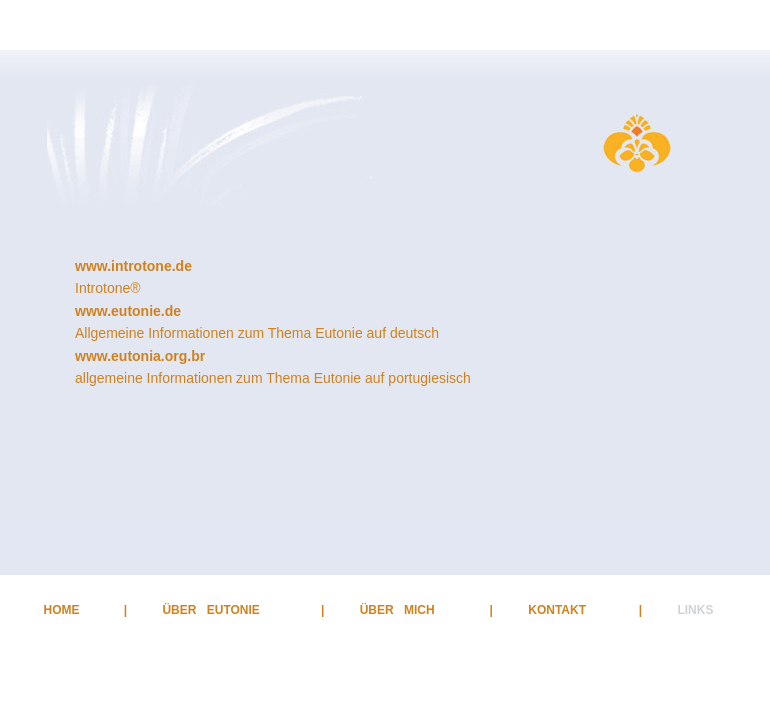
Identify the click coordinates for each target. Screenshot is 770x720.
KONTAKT (557, 610)
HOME (62, 610)
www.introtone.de (133, 266)
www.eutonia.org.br (140, 356)
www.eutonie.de (128, 311)
